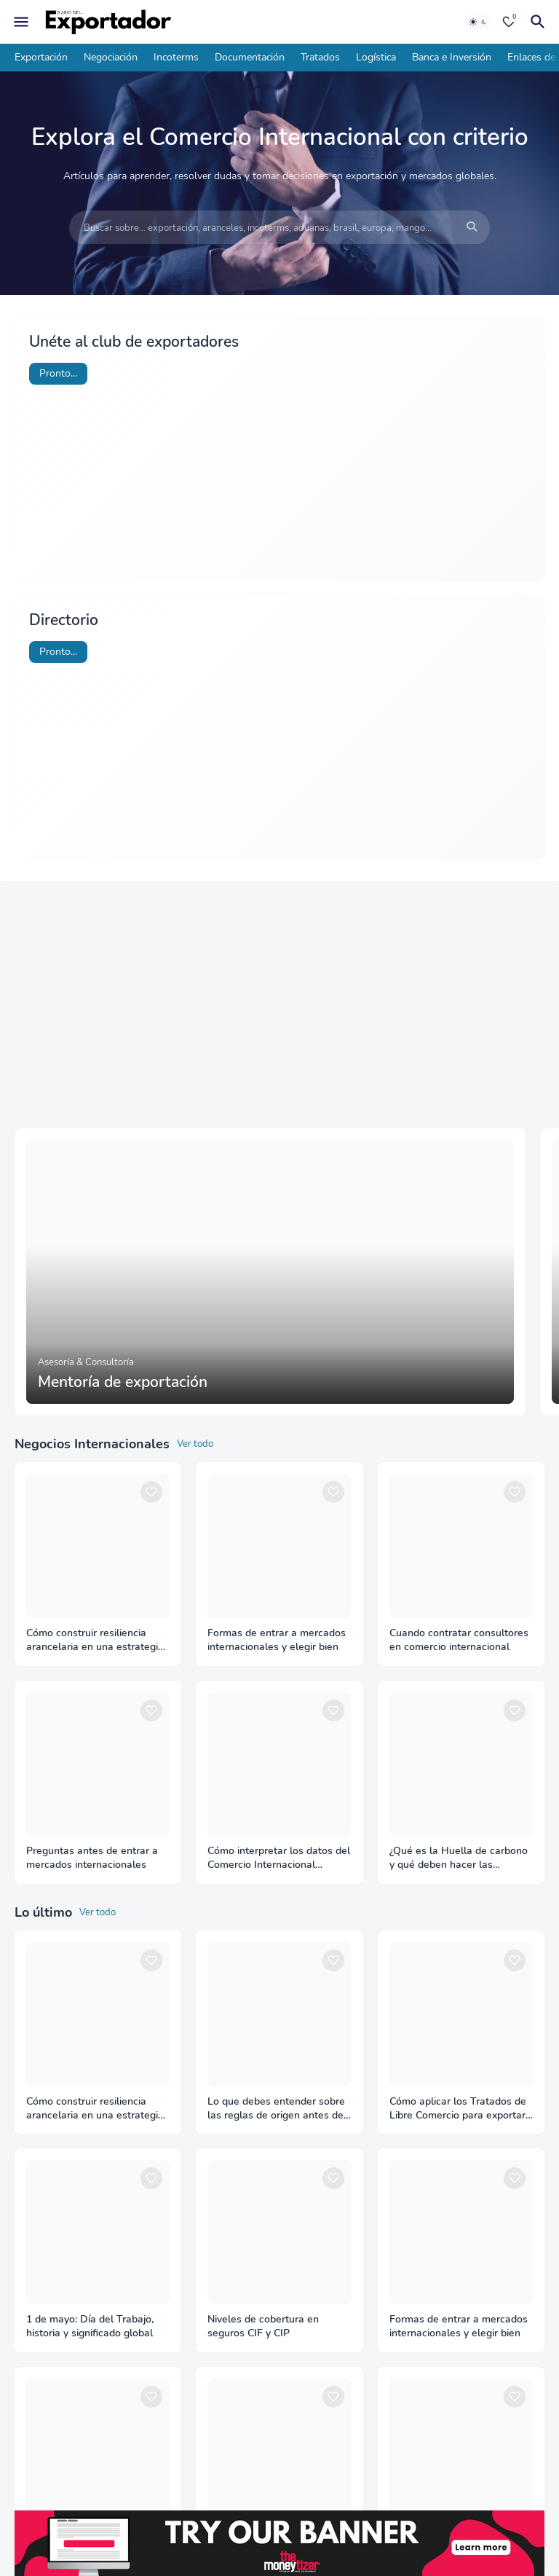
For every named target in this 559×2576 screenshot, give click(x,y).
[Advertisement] (279, 1005)
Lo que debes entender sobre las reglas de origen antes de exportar (276, 2109)
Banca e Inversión (451, 57)
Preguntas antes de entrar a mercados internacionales (92, 1858)
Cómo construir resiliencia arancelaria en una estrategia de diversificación (95, 1640)
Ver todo (195, 1443)
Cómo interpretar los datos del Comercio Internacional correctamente (278, 1858)
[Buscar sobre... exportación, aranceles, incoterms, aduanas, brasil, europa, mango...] (279, 228)
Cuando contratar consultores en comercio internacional (458, 1640)
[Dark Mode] (478, 22)
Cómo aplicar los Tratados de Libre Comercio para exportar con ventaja (457, 2109)
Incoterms (176, 57)
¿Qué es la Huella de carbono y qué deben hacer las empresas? (458, 1858)
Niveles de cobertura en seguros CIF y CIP (263, 2326)
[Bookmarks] (509, 21)
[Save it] (151, 1492)
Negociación (111, 57)
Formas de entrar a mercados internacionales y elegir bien (276, 1640)
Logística (376, 57)
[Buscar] (540, 21)
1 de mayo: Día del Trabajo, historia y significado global (90, 2326)
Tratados (320, 57)
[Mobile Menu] (21, 21)
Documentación (250, 57)
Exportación (41, 57)
